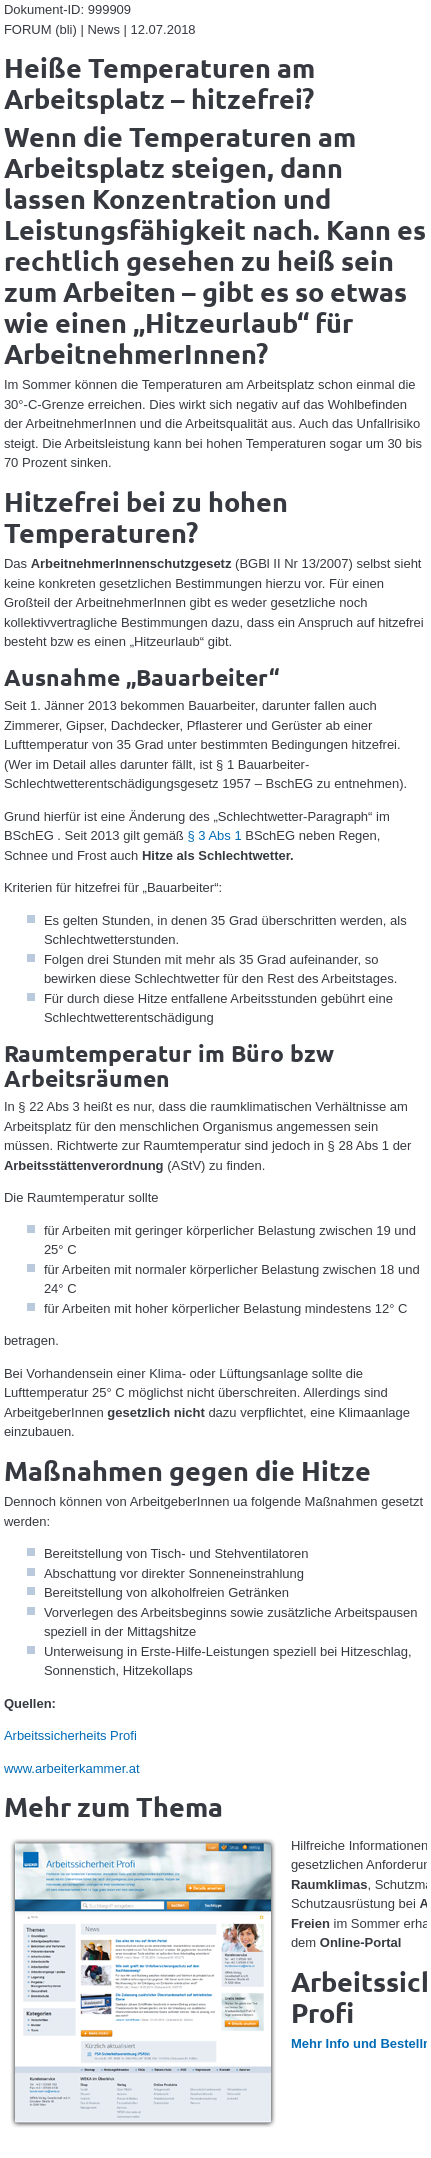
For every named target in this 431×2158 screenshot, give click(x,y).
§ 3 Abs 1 (214, 835)
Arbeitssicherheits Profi (70, 1735)
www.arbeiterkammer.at (72, 1768)
